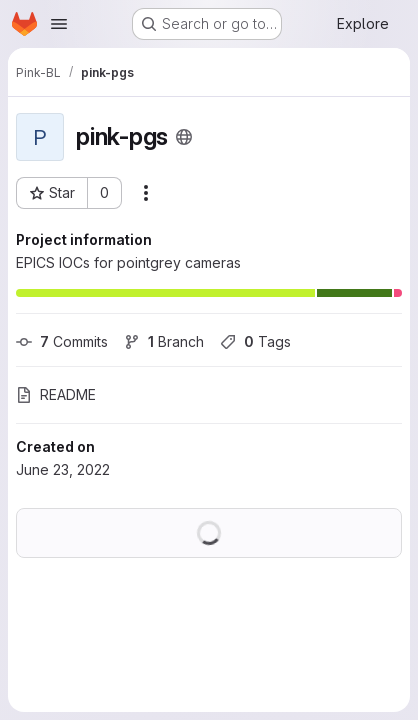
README (56, 394)
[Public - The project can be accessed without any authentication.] (184, 137)
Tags (255, 341)
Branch (164, 341)
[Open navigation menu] (59, 24)
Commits (62, 341)
